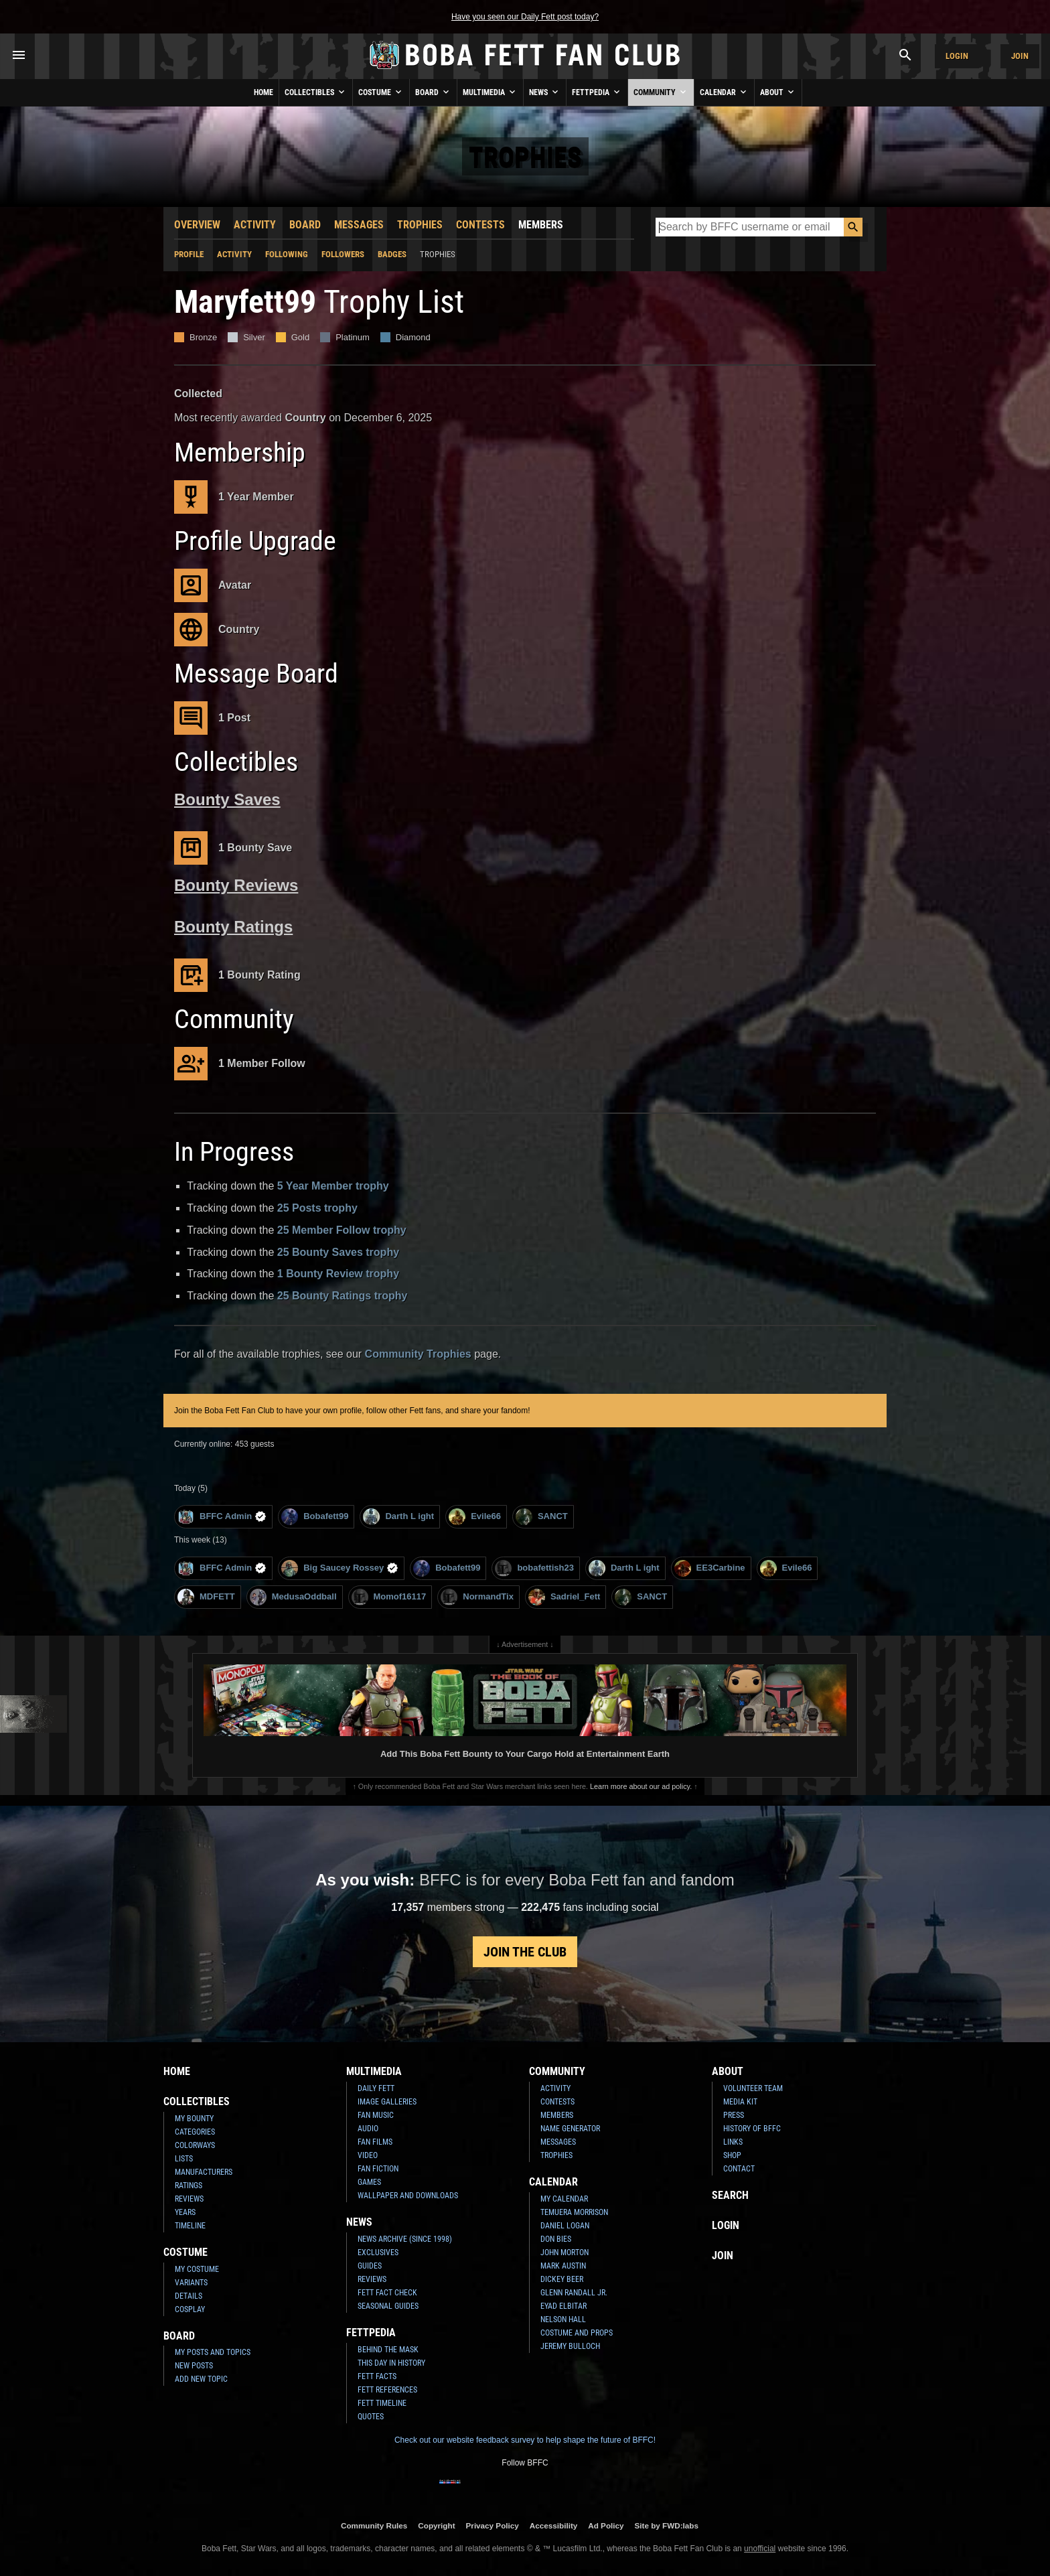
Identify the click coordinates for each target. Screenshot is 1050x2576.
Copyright (436, 2525)
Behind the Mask (388, 2349)
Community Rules (374, 2525)
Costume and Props (576, 2333)
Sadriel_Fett (564, 1597)
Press (733, 2115)
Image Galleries (387, 2101)
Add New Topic (201, 2379)
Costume (381, 91)
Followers (342, 254)
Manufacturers (203, 2172)
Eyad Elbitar (563, 2306)
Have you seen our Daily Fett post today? (525, 16)
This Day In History (391, 2363)
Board (433, 91)
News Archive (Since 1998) (405, 2239)
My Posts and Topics (212, 2352)
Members (540, 224)
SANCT (542, 1516)
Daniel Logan (564, 2225)
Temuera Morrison (574, 2212)
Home (263, 92)
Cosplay (190, 2309)
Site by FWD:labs (666, 2525)
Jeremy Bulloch (570, 2346)
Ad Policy (605, 2525)
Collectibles (316, 91)
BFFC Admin (222, 1516)
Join (1020, 56)
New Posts (194, 2365)
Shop (732, 2155)
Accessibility (553, 2525)
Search (730, 2195)
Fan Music (376, 2115)
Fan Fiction (378, 2168)
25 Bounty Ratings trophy (342, 1295)
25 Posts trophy (317, 1208)
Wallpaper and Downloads (408, 2195)
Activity (255, 224)
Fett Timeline (382, 2403)
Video (368, 2155)
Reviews (189, 2199)
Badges (392, 254)
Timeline (190, 2225)
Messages (359, 224)
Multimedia (490, 91)
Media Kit (740, 2101)
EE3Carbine (709, 1568)
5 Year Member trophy (333, 1186)
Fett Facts (377, 2376)
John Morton (564, 2252)
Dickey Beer (561, 2279)
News (544, 91)
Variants (191, 2282)
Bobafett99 (314, 1516)
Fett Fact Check (387, 2292)
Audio (368, 2128)
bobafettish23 (534, 1568)
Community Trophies (418, 1354)
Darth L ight (398, 1516)
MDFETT (206, 1597)
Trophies (420, 224)
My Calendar (564, 2199)
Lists (184, 2158)
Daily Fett (376, 2088)
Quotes (371, 2416)
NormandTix (477, 1597)
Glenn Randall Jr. (573, 2292)
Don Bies (555, 2239)
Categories (195, 2132)
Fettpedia (597, 91)
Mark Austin (563, 2266)
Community (660, 91)
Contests (480, 224)
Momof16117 (389, 1597)
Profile (189, 254)
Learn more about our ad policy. (641, 1786)
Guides (370, 2266)
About (778, 91)
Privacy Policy (492, 2525)
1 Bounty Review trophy (338, 1273)
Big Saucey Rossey (339, 1568)
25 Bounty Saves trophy (338, 1252)
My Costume (197, 2269)
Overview (197, 224)
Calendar (724, 91)
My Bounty (194, 2118)
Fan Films (375, 2142)
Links (733, 2142)
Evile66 (475, 1516)
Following (286, 254)
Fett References (387, 2389)
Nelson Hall (563, 2319)
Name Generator (570, 2128)
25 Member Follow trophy (341, 1230)
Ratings (188, 2185)
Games (369, 2182)
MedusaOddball (293, 1597)
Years (185, 2212)
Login (957, 56)
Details (188, 2296)
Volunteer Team (753, 2088)
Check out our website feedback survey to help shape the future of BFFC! (525, 2440)
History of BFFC (752, 2128)
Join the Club (525, 1952)
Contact (739, 2168)
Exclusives (378, 2252)
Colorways (195, 2145)
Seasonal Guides (388, 2306)
